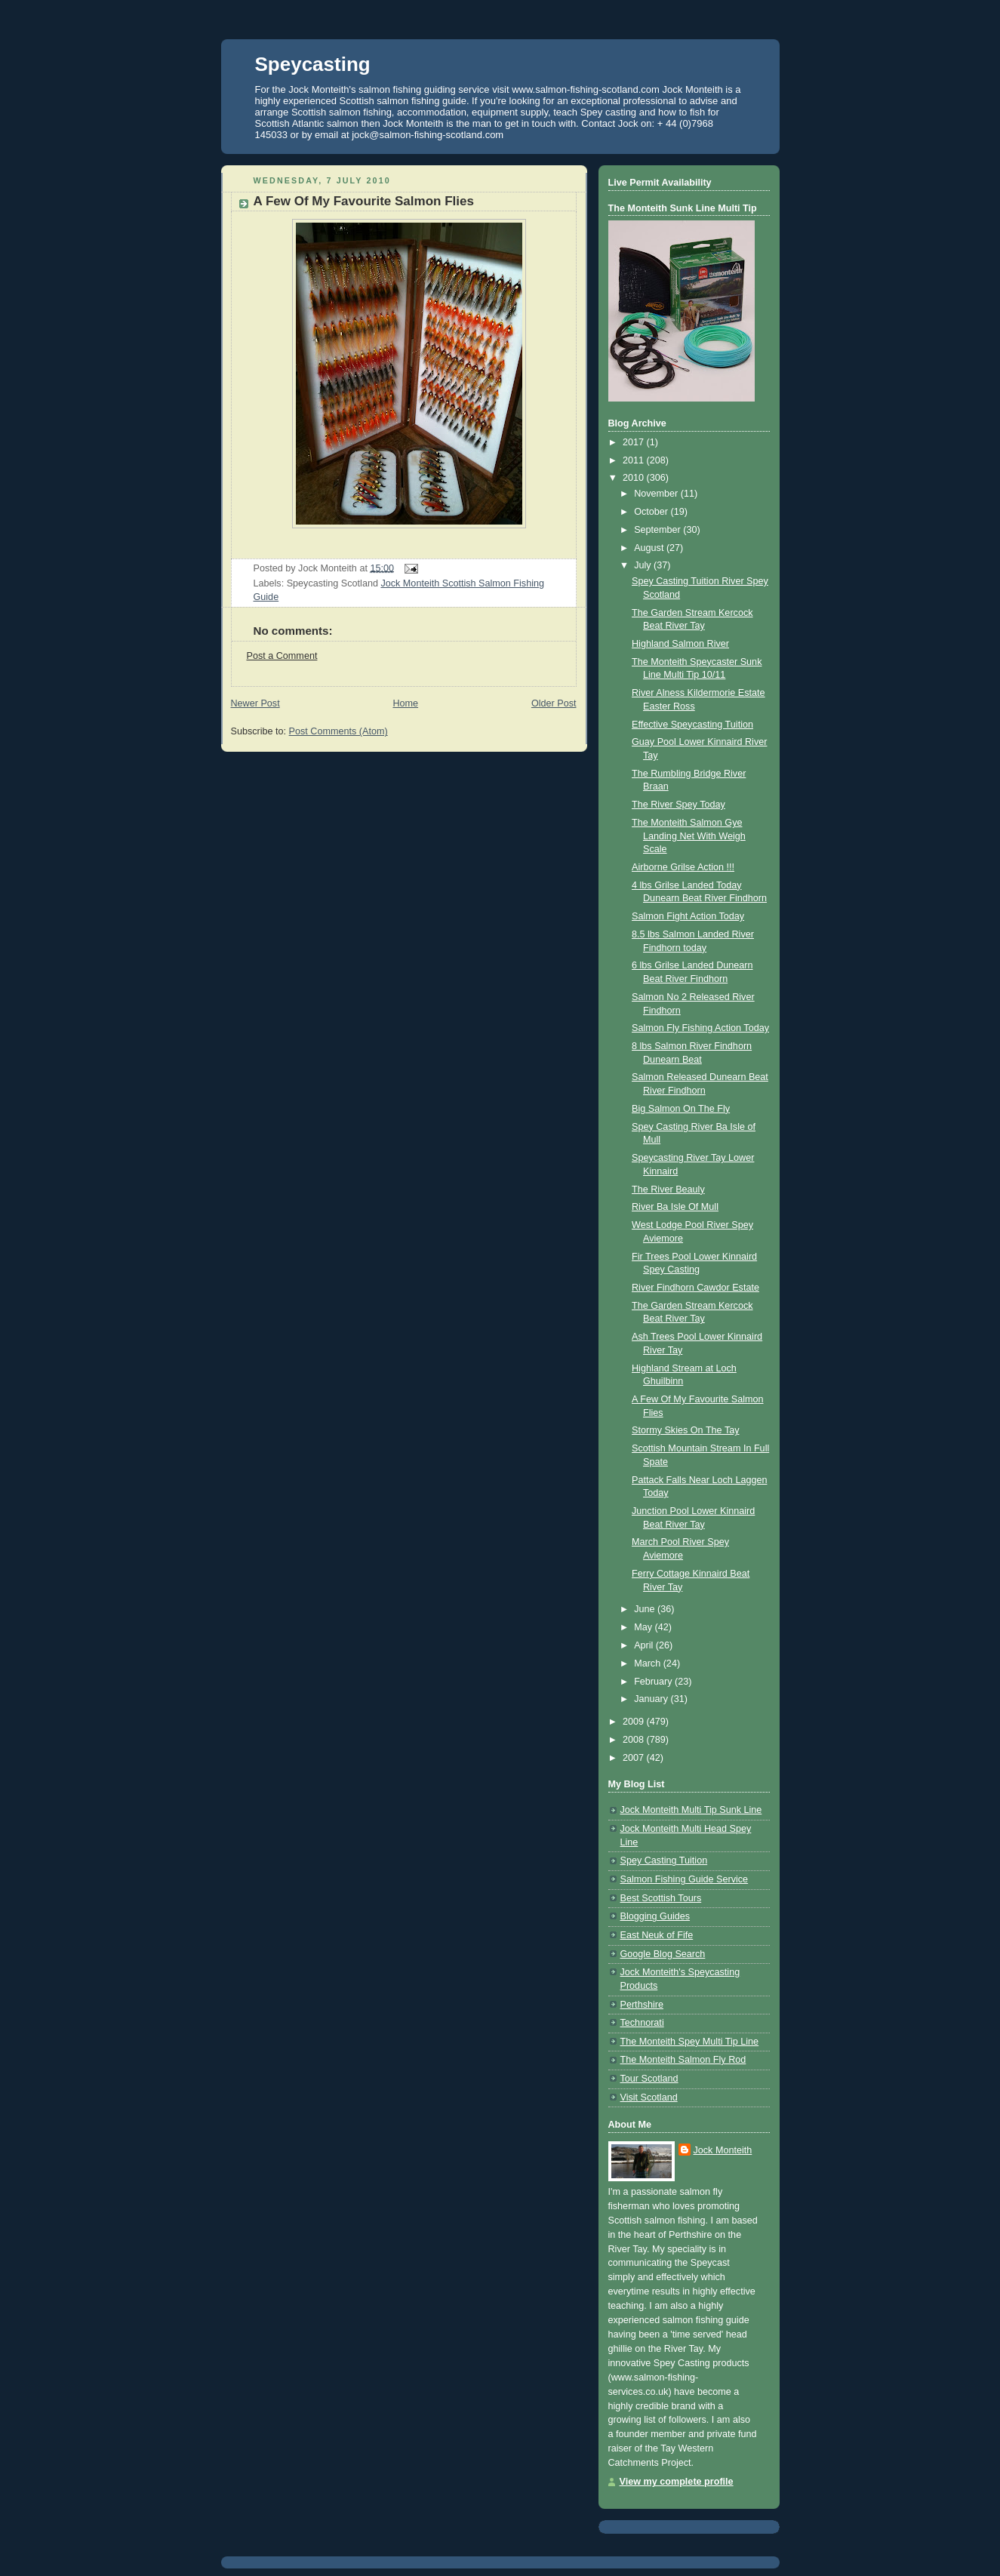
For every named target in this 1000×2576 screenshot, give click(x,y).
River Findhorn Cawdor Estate (695, 1287)
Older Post (554, 703)
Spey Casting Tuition (664, 1860)
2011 (635, 460)
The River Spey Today (678, 804)
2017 (635, 442)
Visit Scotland (649, 2097)
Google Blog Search (663, 1954)
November (657, 493)
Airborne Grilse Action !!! (683, 867)
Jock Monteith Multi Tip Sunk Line (691, 1810)
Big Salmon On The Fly (681, 1108)
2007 (635, 1758)
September (658, 530)
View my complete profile (677, 2481)
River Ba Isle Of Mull (675, 1207)
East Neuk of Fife (657, 1935)
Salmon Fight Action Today (688, 916)
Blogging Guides (655, 1916)
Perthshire (641, 2004)
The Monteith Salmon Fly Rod (683, 2059)
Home (405, 703)
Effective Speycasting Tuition (692, 724)
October (652, 511)
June (645, 1609)
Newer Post (255, 703)
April (645, 1645)
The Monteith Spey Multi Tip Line (689, 2041)
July (644, 565)
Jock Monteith (723, 2150)
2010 (635, 477)
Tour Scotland (649, 2078)
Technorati (642, 2022)
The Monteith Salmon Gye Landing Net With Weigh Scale (689, 835)
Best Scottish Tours (661, 1898)
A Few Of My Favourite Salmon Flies (364, 201)
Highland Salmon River (680, 644)
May (644, 1627)
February (654, 1681)
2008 (635, 1739)
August (650, 548)
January (652, 1699)
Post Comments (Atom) (338, 731)
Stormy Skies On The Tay (686, 1430)
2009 (635, 1721)
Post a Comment (282, 656)
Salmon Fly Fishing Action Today (700, 1028)
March (648, 1663)
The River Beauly (668, 1189)
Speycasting (313, 64)
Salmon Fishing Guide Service (684, 1879)
